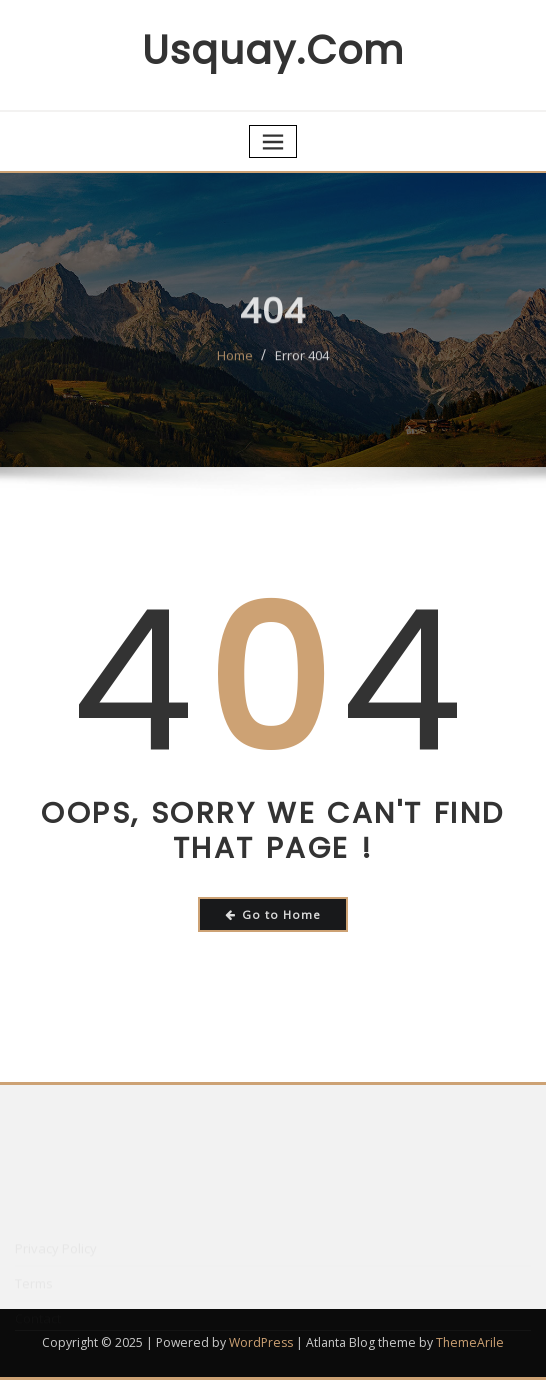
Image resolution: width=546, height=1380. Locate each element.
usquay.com (273, 50)
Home (235, 363)
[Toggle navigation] (273, 141)
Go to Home (273, 914)
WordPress (261, 1342)
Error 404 (302, 363)
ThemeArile (470, 1342)
